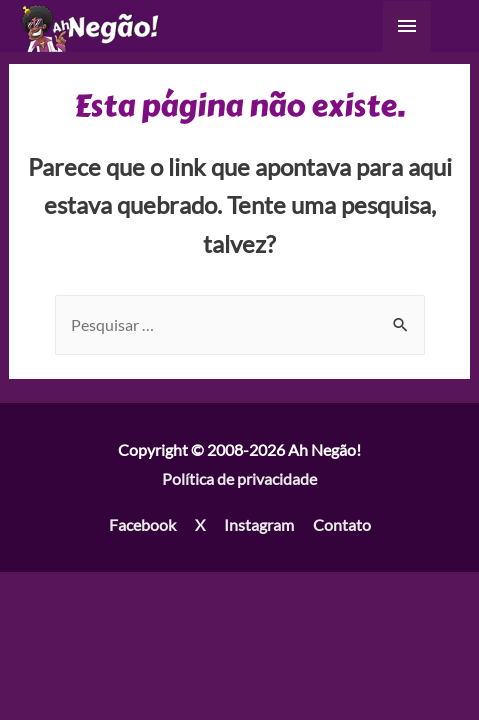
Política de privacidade (239, 478)
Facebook (142, 524)
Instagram (259, 524)
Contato (342, 524)
